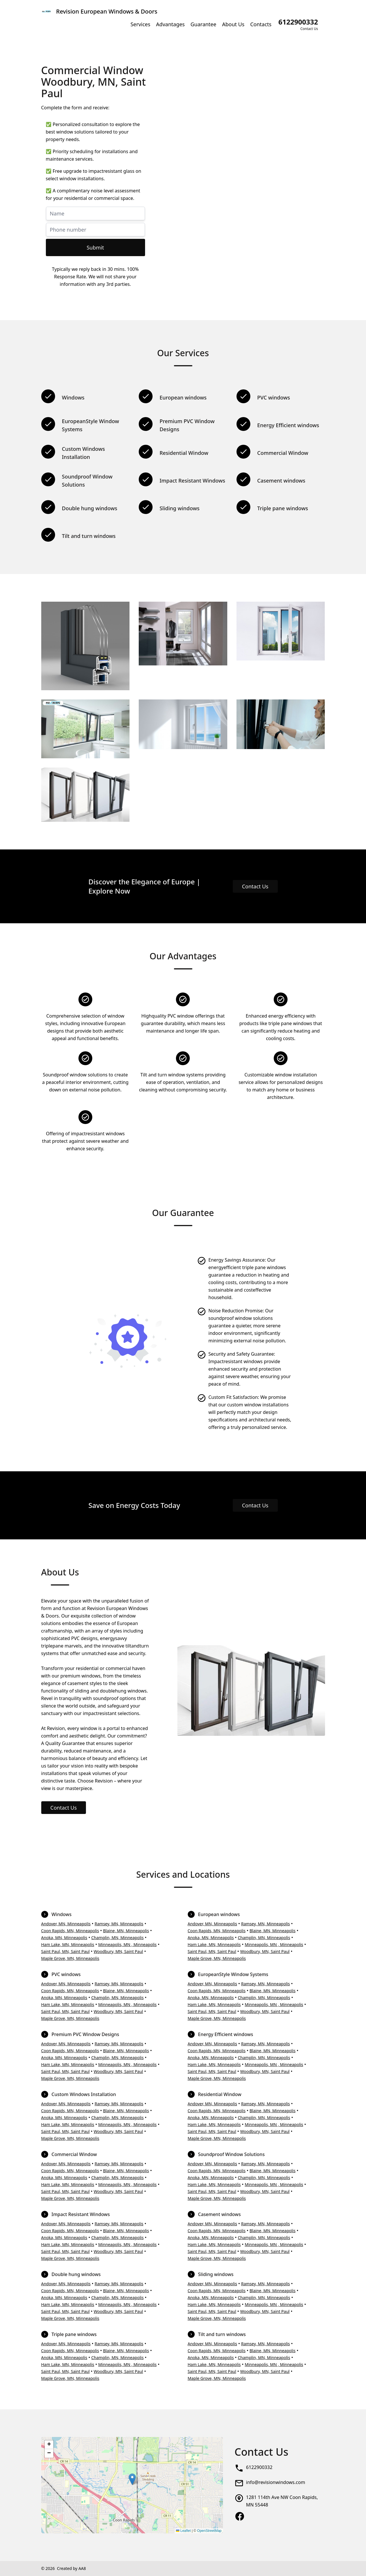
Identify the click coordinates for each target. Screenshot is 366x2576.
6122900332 (259, 2467)
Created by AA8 (71, 2568)
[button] (132, 2479)
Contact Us (255, 886)
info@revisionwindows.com (275, 2482)
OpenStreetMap (209, 2531)
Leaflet (183, 2531)
